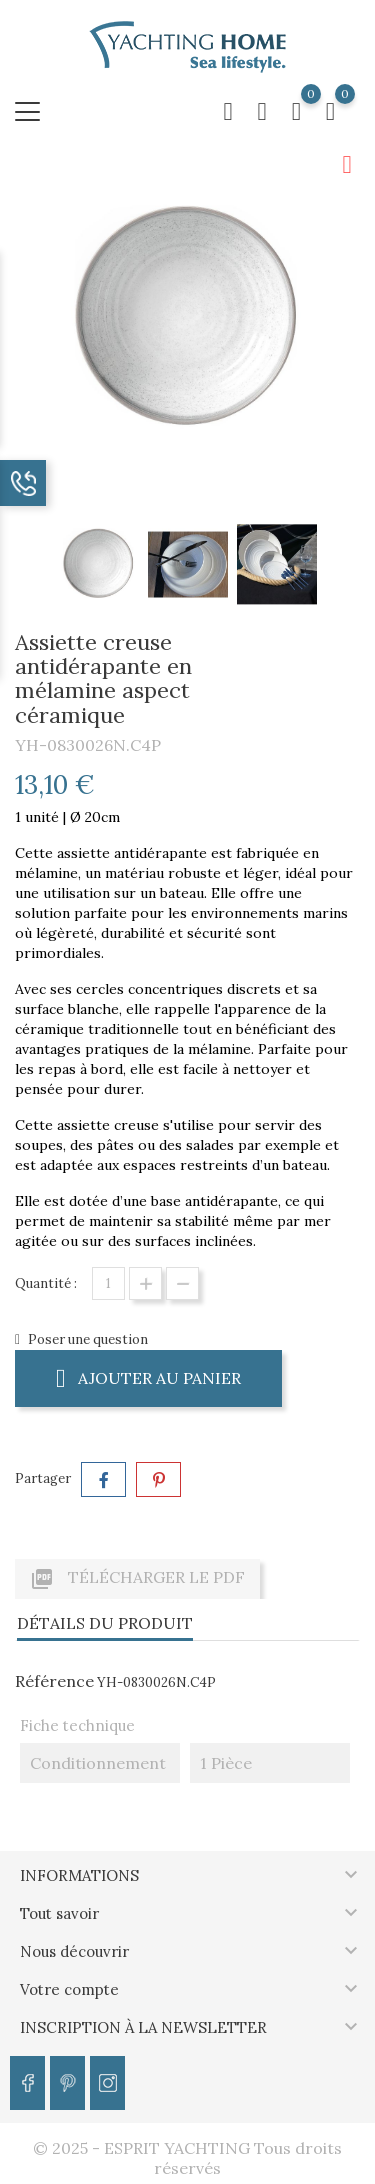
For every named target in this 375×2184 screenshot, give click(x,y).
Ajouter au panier (148, 1377)
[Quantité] (108, 1283)
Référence (54, 1681)
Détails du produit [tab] (105, 1623)
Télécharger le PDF (137, 1579)
